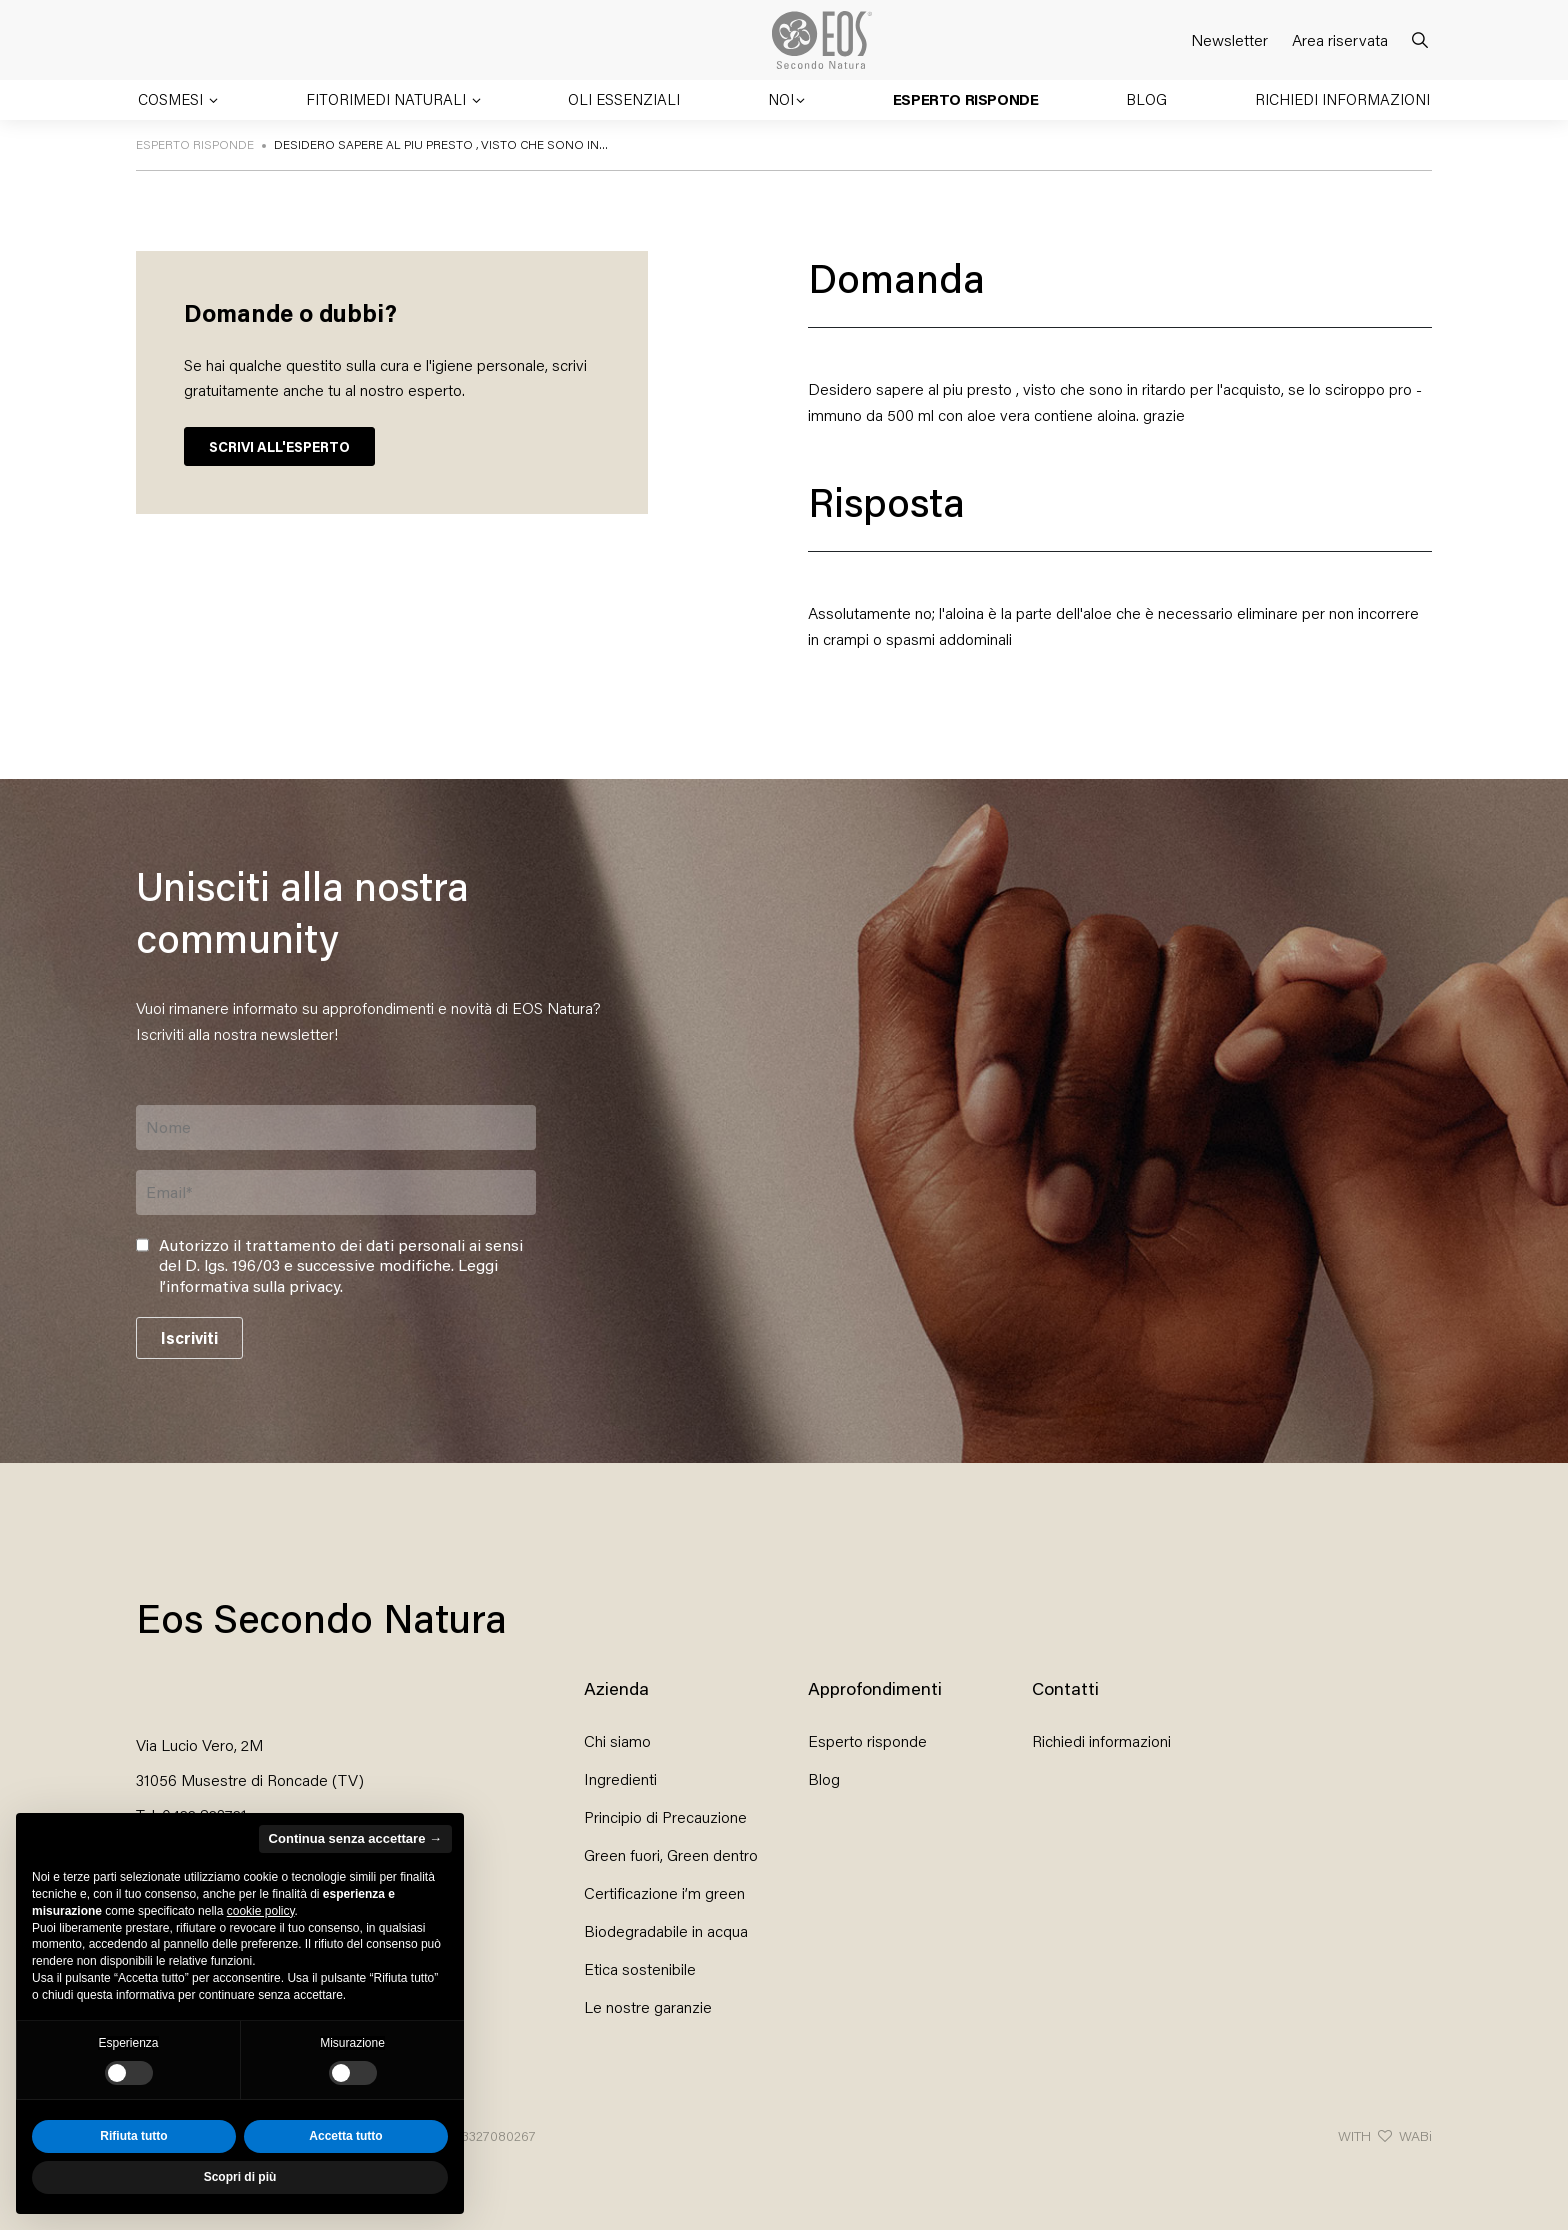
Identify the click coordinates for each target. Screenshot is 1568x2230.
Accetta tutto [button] (345, 2136)
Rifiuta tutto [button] (133, 2136)
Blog (1146, 99)
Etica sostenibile (640, 1968)
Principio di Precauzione (665, 1816)
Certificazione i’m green (664, 1892)
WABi (1415, 2135)
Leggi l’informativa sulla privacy (328, 1275)
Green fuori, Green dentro (671, 1854)
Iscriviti (189, 1337)
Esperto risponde (966, 99)
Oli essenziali (624, 99)
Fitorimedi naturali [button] (388, 99)
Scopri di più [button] (240, 2177)
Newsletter (1229, 39)
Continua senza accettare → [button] (355, 1838)
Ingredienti (620, 1778)
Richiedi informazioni (1342, 99)
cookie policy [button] (261, 1911)
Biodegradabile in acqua (666, 1930)
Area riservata (1340, 39)
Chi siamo (617, 1740)
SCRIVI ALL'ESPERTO (279, 446)
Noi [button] (781, 99)
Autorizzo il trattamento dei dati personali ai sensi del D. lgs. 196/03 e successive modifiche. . (341, 1266)
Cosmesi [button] (172, 99)
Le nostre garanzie (648, 2006)
